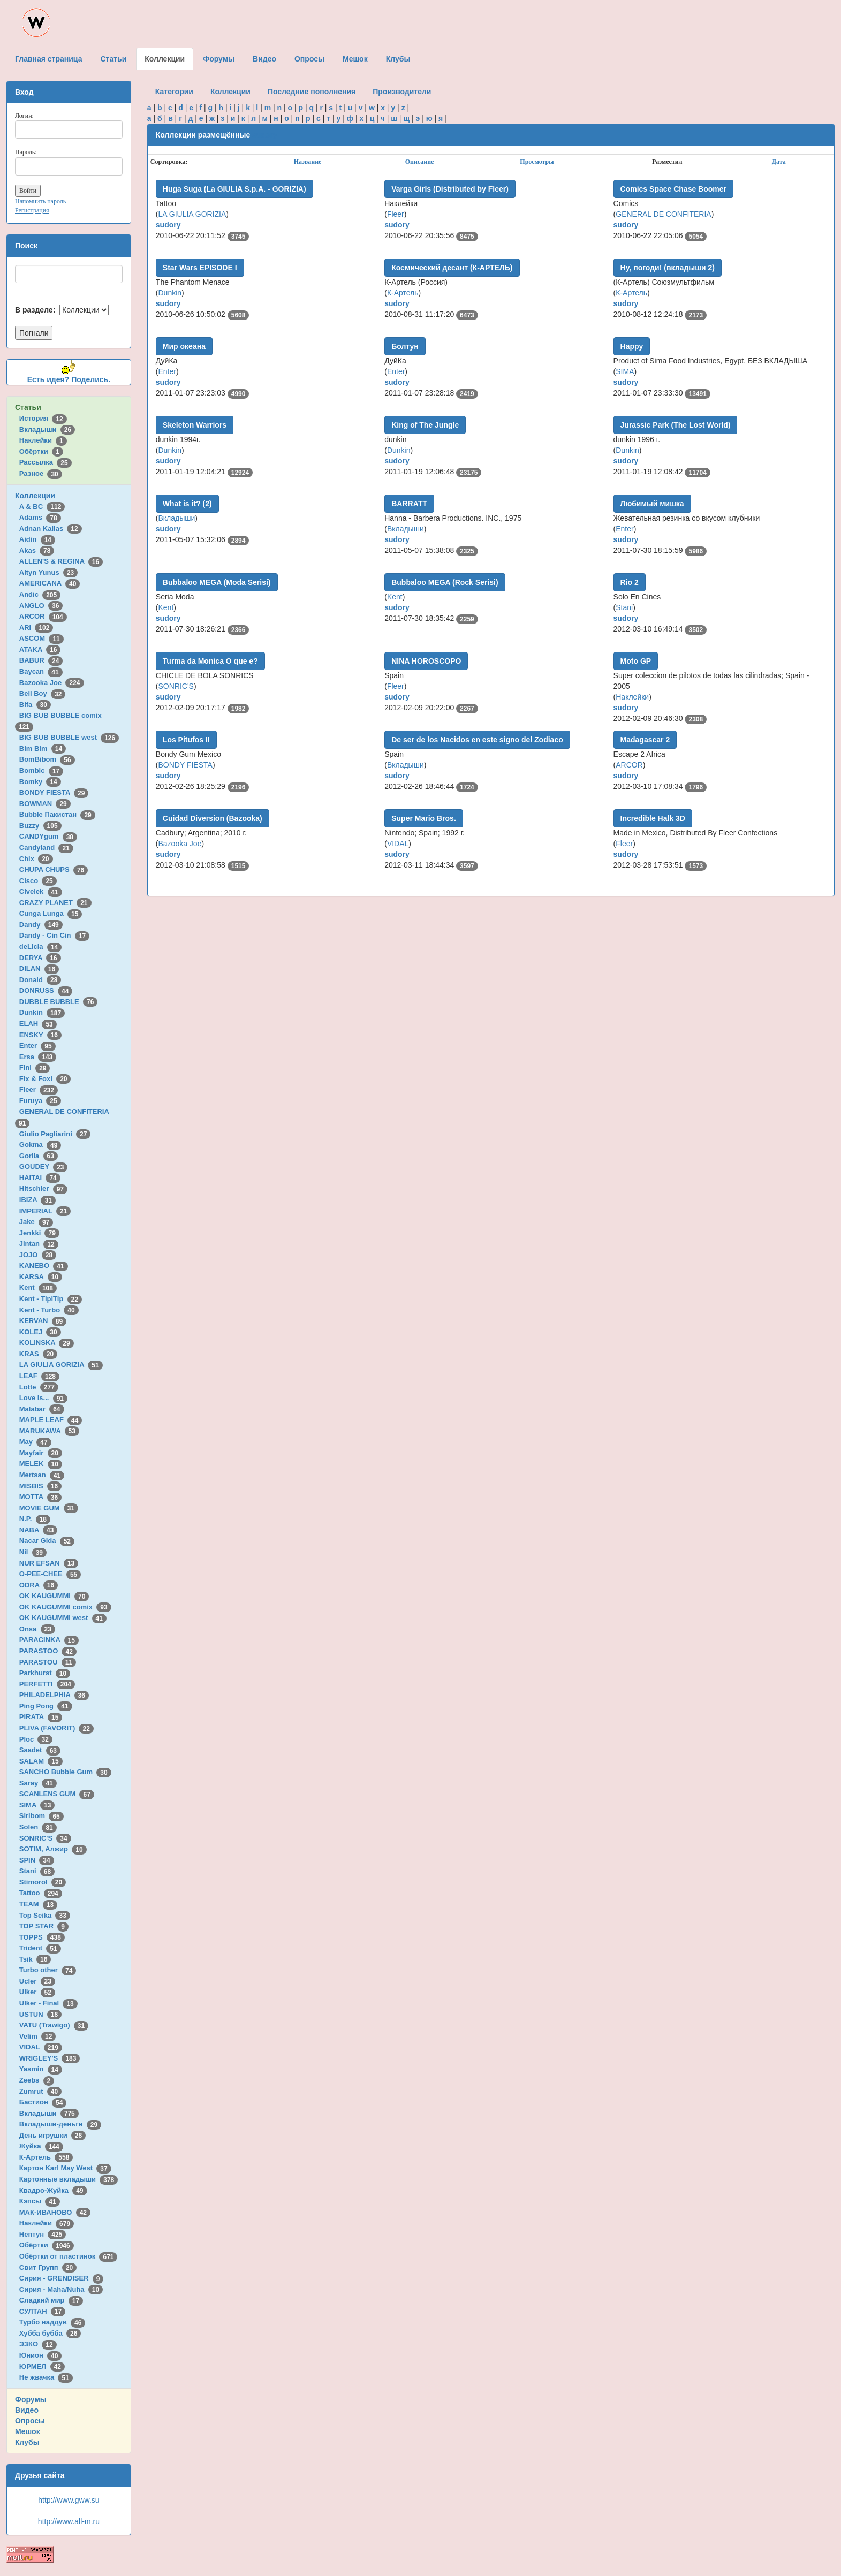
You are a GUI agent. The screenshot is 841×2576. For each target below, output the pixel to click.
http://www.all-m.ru (69, 2521)
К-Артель (46, 2157)
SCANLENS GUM (56, 1794)
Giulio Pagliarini (55, 1134)
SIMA (37, 1805)
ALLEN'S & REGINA (61, 561)
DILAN (39, 968)
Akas (37, 550)
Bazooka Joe (51, 683)
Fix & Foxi (45, 1079)
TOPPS (42, 1937)
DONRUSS (46, 990)
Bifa (35, 705)
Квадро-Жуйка (53, 2190)
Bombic (41, 770)
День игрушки (52, 2135)
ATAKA (40, 649)
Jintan (38, 1244)
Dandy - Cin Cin (54, 935)
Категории (174, 91)
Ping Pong (45, 1706)
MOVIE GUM (48, 1508)
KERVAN (42, 1321)
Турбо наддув (52, 2322)
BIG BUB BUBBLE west (69, 737)
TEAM (38, 1904)
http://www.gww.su (68, 2500)
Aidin (37, 539)
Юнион (40, 2355)
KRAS (38, 1354)
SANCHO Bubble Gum (65, 1772)
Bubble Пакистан (57, 814)
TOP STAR (44, 1926)
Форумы (31, 2399)
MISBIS (40, 1486)
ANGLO (41, 606)
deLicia (40, 947)
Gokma (40, 1145)
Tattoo (40, 1893)
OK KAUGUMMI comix (65, 1607)
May (35, 1442)
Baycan (41, 671)
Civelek (40, 891)
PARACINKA (49, 1640)
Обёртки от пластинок (68, 2256)
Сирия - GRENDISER (61, 2278)
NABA (38, 1530)
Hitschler (43, 1188)
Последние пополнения (311, 91)
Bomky (40, 782)
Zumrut (40, 2091)
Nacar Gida (46, 1541)
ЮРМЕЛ (42, 2366)
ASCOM (41, 638)
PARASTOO (48, 1651)
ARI (36, 628)
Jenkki (39, 1233)
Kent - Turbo (49, 1310)
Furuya (40, 1101)
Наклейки (43, 440)
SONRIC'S (45, 1838)
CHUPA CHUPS (53, 869)
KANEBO (43, 1266)
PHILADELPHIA (54, 1695)
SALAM (41, 1761)
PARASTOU (47, 1662)
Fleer (38, 1089)
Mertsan (41, 1475)
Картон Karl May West (65, 2168)
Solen (38, 1827)
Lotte (38, 1387)
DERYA (40, 958)
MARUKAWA (49, 1431)
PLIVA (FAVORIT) (56, 1728)
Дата (779, 161)
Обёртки (41, 451)
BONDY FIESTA (54, 792)
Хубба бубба (50, 2333)
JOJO (37, 1255)
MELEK (40, 1464)
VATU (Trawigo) (53, 2025)
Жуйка (41, 2146)
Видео (27, 2410)
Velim (37, 2036)
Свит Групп (48, 2267)
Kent (38, 1287)
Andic (39, 594)
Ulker (37, 1992)
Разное (40, 473)
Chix (36, 859)
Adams (40, 517)
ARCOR (43, 616)
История (43, 418)
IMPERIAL (45, 1211)
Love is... (43, 1398)
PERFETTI (47, 1684)
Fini (34, 1067)
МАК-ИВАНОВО (54, 2212)
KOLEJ (40, 1332)
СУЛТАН (42, 2311)
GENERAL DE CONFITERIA (663, 214)
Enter (37, 1046)
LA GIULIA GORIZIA (61, 1365)
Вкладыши (47, 429)
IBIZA (37, 1200)
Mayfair (40, 1453)
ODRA (38, 1585)
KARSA (40, 1277)
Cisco (38, 881)
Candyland (46, 848)
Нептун (42, 2234)
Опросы (30, 2421)
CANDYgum (48, 836)
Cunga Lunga (50, 913)
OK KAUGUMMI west (63, 1618)
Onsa (37, 1629)
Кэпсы (39, 2201)
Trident (40, 1948)
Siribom (41, 1816)
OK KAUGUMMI (54, 1596)
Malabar (41, 1409)
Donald (40, 980)
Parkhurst (44, 1673)
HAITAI (39, 1178)
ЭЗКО (38, 2344)
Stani (37, 1871)
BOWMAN (45, 804)
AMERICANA (49, 583)
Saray (38, 1783)
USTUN (40, 2014)
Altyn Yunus (48, 572)
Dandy (41, 925)
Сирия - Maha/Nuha (61, 2289)
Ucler (37, 1981)
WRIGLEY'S (49, 2058)
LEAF (39, 1376)
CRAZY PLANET (55, 903)
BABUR (41, 660)
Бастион (43, 2102)
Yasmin (40, 2069)
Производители (402, 91)
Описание (419, 161)
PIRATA (41, 1717)
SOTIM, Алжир (53, 1849)
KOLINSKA (46, 1343)
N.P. (34, 1519)
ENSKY (40, 1035)
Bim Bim (42, 748)
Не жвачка (46, 2377)
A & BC (42, 507)
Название (308, 161)
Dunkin (42, 1012)
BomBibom (47, 759)
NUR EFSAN (48, 1563)
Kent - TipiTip (50, 1299)
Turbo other (48, 1970)
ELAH (38, 1024)
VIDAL (40, 2047)
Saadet (39, 1750)
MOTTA (40, 1497)
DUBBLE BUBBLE (58, 1002)
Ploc (35, 1739)
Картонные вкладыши (68, 2179)
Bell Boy (42, 693)
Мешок (27, 2431)
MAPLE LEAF (50, 1420)
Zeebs (36, 2080)
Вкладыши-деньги (60, 2124)
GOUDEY (43, 1166)
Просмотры (537, 161)
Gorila (38, 1156)
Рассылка (45, 462)
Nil (33, 1552)
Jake (36, 1222)
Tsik (35, 1959)
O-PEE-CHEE (50, 1574)
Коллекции (35, 495)
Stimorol (42, 1882)
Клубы (27, 2442)
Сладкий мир (51, 2300)
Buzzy (40, 826)
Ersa (37, 1057)
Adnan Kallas (50, 529)
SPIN (36, 1860)
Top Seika (44, 1915)
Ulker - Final (48, 2003)
